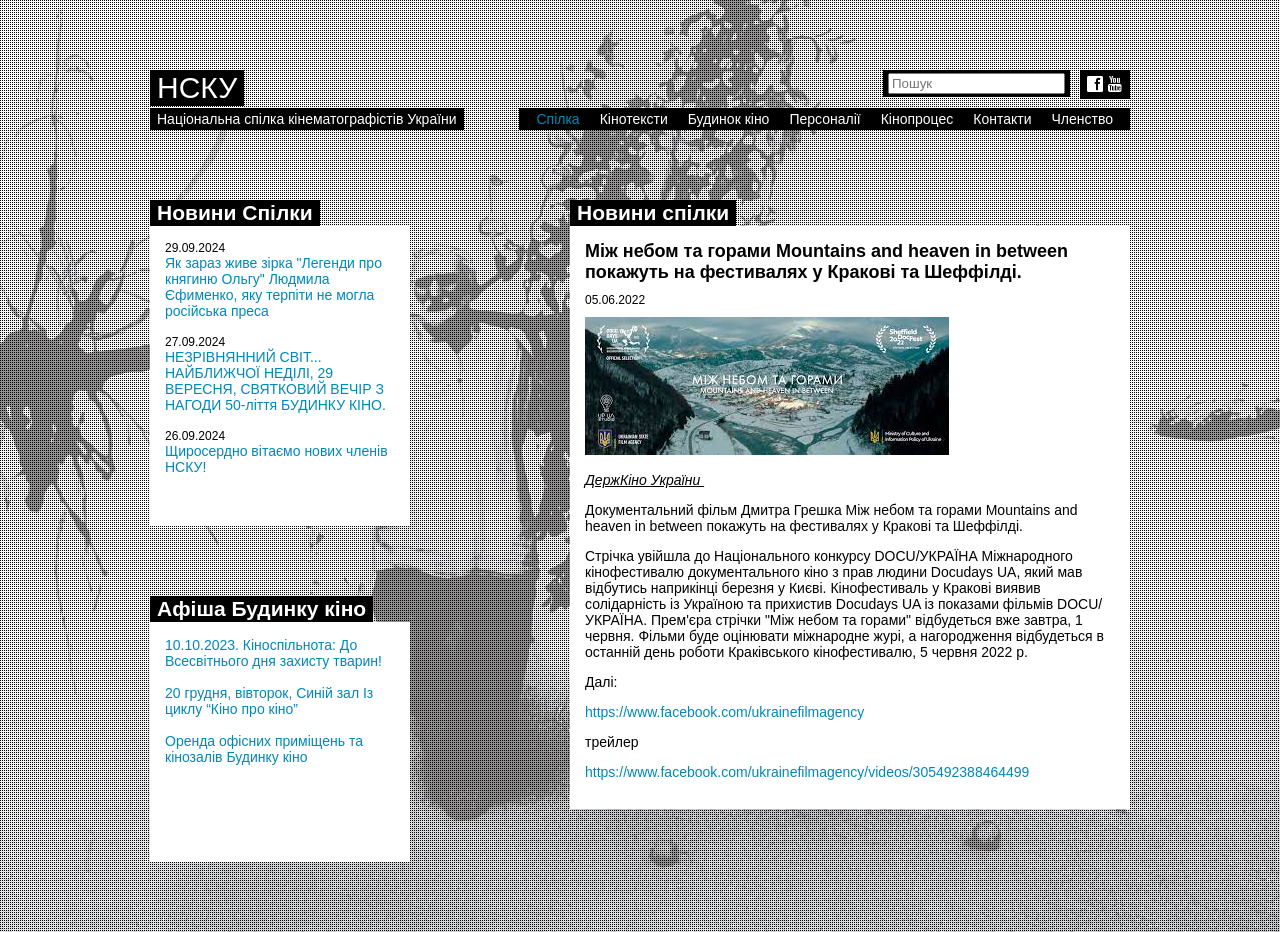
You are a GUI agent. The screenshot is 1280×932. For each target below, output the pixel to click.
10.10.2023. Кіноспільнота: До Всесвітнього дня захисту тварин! (273, 653)
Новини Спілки (235, 212)
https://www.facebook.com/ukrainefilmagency (724, 712)
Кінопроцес (917, 119)
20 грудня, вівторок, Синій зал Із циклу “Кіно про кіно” (269, 701)
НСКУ (197, 87)
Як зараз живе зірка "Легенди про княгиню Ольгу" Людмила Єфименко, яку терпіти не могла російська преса (273, 287)
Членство (1083, 119)
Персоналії (824, 119)
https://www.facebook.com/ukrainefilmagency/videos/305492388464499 (807, 772)
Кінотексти (634, 119)
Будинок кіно (729, 119)
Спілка (557, 119)
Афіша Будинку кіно (261, 608)
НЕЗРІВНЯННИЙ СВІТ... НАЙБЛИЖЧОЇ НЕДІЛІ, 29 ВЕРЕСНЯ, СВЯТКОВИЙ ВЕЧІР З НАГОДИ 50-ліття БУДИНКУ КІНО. (275, 381)
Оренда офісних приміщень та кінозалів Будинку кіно (264, 749)
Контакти (1002, 119)
